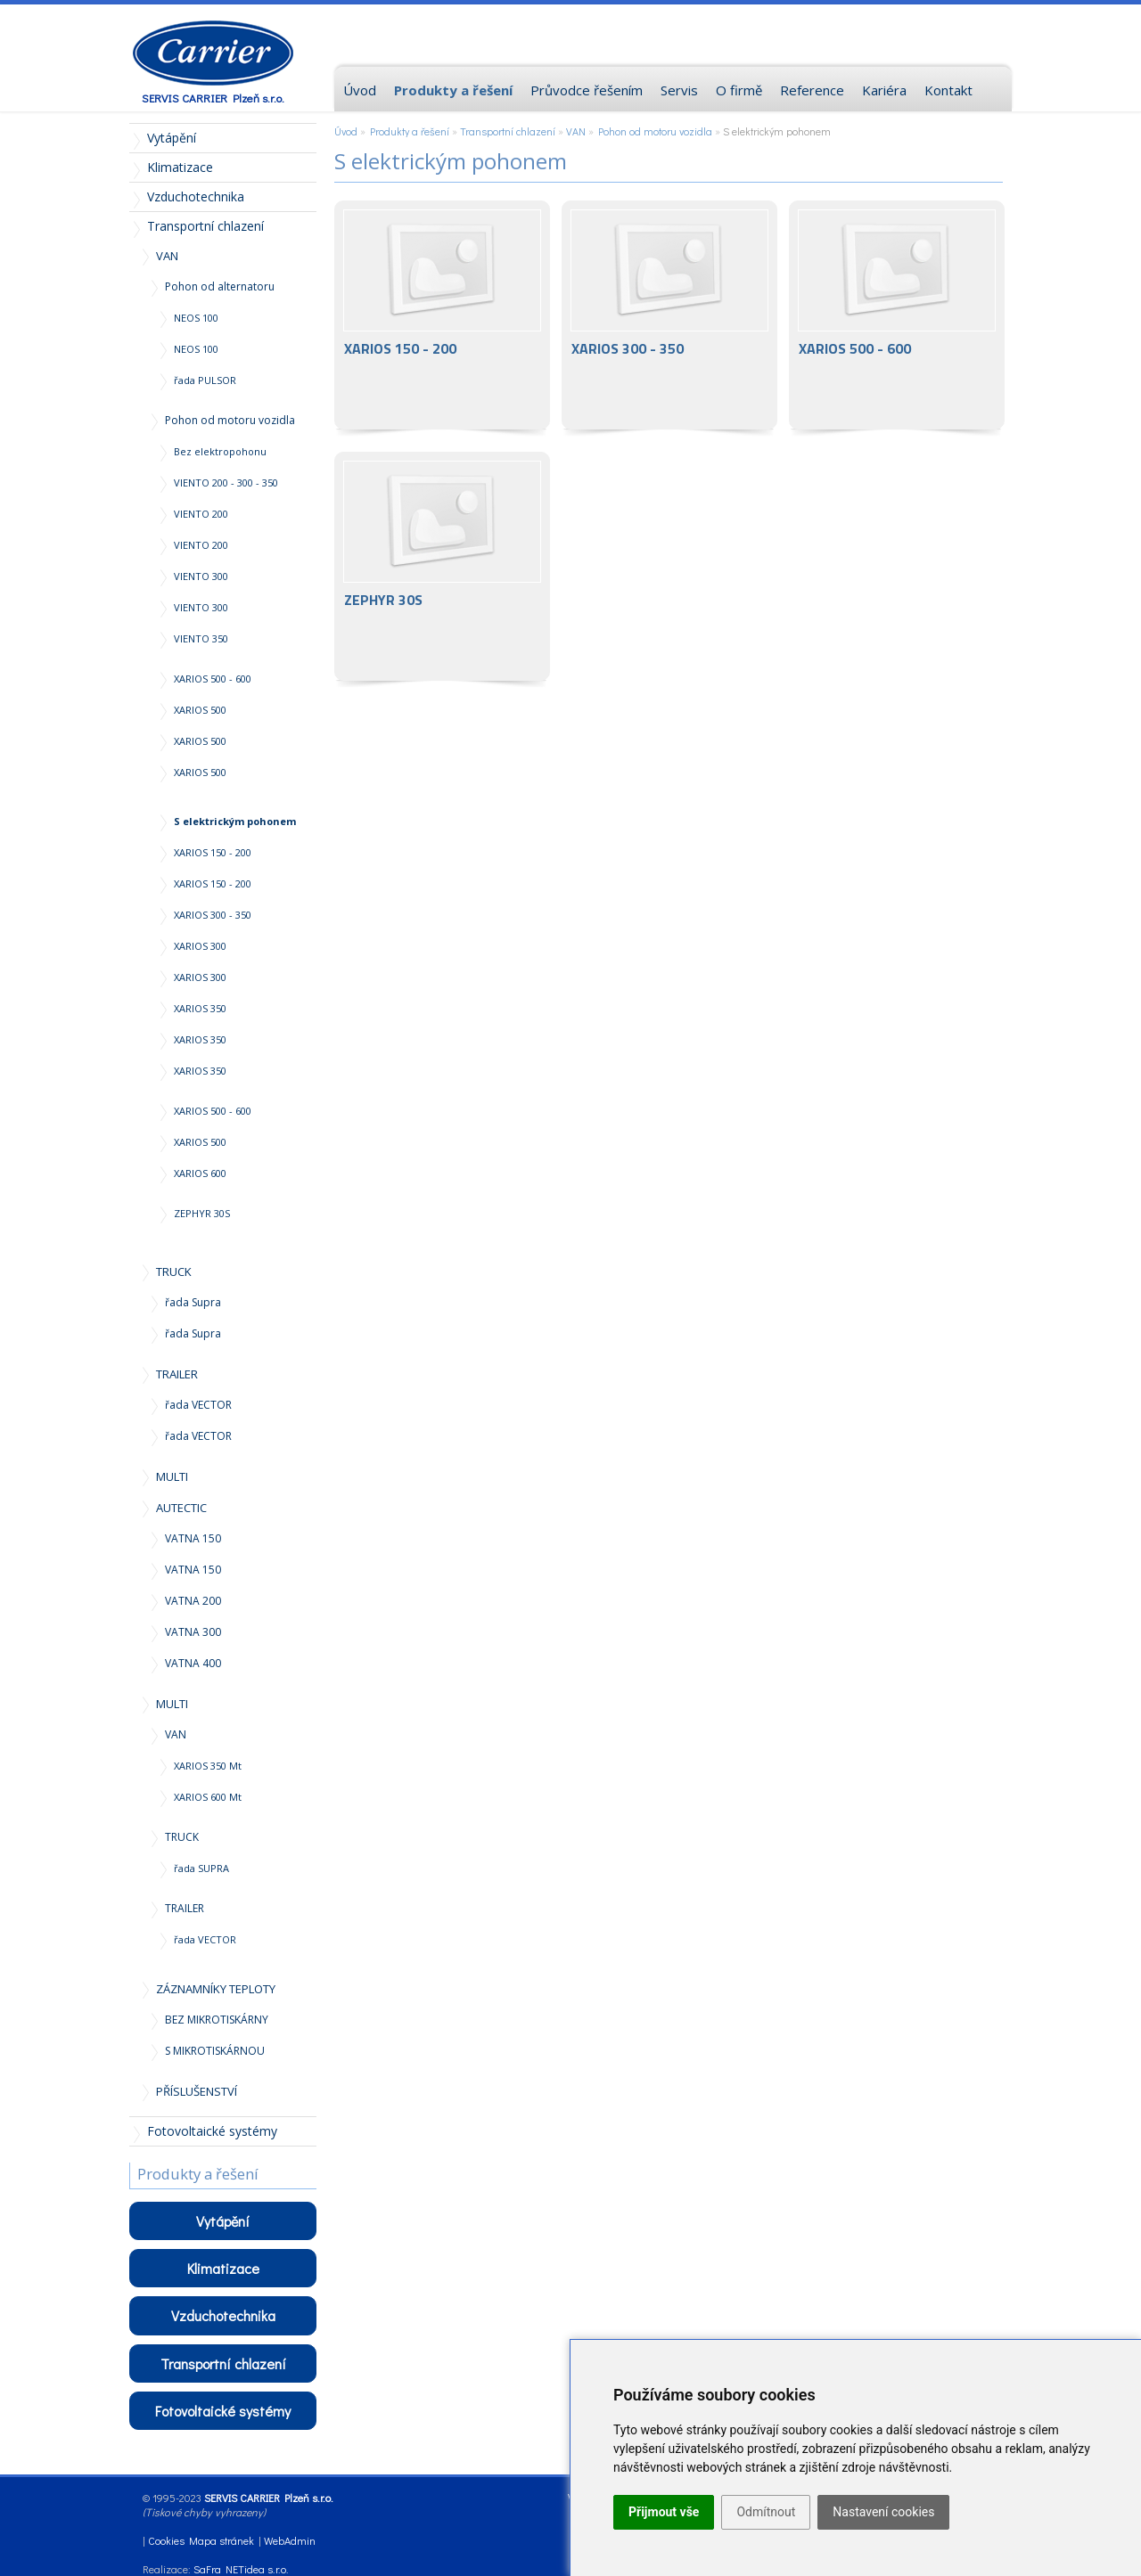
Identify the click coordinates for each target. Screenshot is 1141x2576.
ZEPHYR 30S (442, 566)
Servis (679, 90)
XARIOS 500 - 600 (897, 315)
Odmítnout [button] (765, 2512)
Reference (812, 90)
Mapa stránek (221, 2540)
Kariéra (884, 90)
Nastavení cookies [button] (883, 2512)
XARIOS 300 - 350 (669, 315)
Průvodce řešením (586, 90)
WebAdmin (290, 2540)
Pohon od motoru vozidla (655, 131)
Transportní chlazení (507, 131)
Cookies (166, 2540)
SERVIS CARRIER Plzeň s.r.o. (213, 97)
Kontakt (948, 90)
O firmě (739, 90)
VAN (576, 131)
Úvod (345, 131)
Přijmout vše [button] (663, 2512)
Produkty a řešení (409, 131)
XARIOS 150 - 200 (442, 315)
